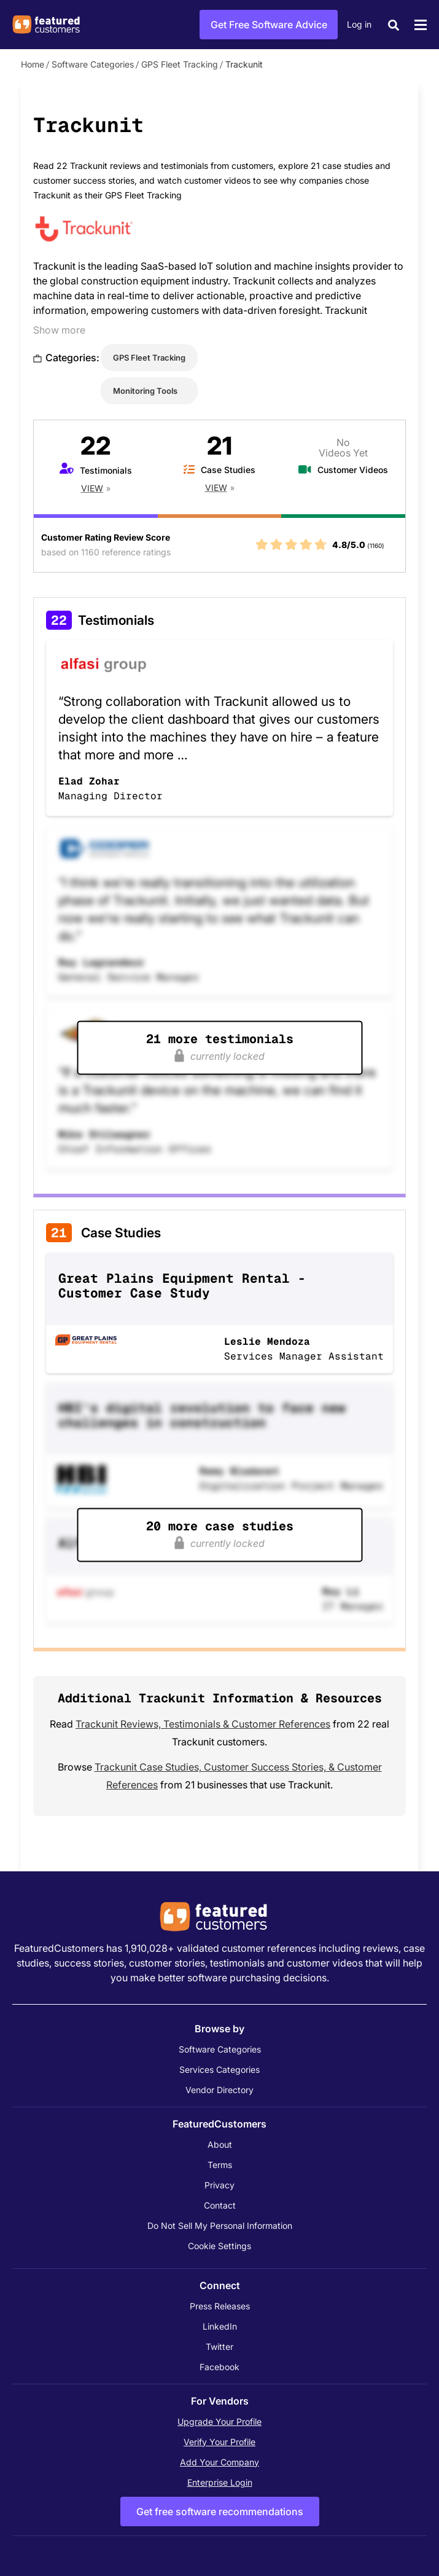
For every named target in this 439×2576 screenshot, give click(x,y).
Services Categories (219, 2069)
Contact (220, 2205)
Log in (359, 24)
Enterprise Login (219, 2482)
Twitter (219, 2346)
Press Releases (220, 2306)
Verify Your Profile (219, 2442)
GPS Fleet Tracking (179, 64)
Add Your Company (219, 2462)
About (220, 2144)
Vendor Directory (219, 2090)
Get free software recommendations (219, 2511)
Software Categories (93, 64)
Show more (59, 330)
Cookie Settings (219, 2246)
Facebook (219, 2367)
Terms (220, 2164)
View (92, 488)
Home (32, 64)
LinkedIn (220, 2326)
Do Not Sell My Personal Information (219, 2225)
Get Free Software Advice (269, 24)
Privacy (219, 2185)
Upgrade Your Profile (219, 2421)
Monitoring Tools (145, 391)
